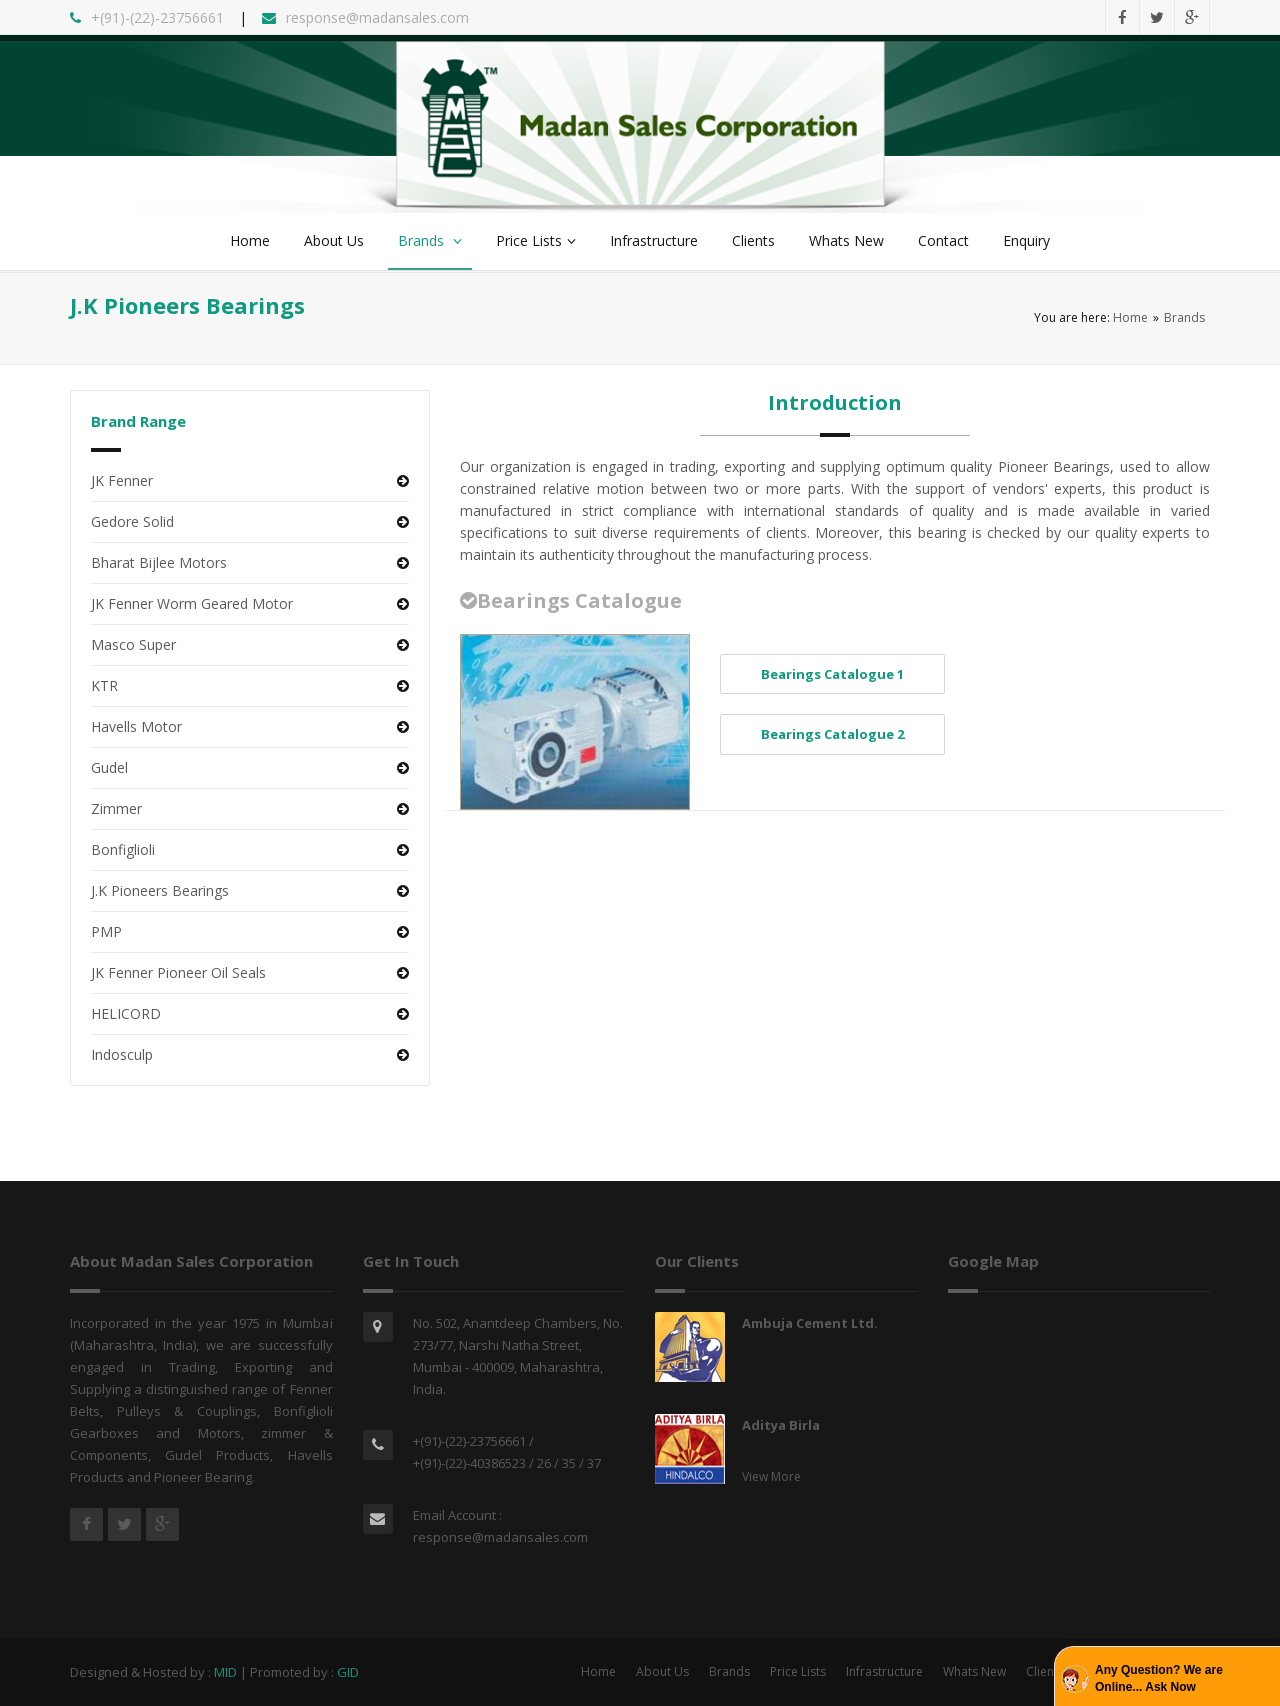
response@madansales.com (500, 1537)
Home (250, 240)
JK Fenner (122, 480)
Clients (753, 240)
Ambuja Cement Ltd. (810, 1323)
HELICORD (126, 1013)
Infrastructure (654, 240)
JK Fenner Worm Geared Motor (192, 603)
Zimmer (116, 808)
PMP (106, 931)
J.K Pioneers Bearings (160, 890)
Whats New (846, 240)
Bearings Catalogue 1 (832, 674)
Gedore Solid (132, 521)
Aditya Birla (781, 1425)
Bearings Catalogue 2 (832, 734)
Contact (943, 240)
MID (225, 1672)
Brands (430, 240)
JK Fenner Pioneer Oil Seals (178, 972)
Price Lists (536, 240)
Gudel (109, 767)
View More (771, 1476)
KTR (104, 685)
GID (348, 1672)
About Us (334, 240)
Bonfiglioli (123, 849)
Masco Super (133, 644)
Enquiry (1026, 240)
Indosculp (122, 1054)
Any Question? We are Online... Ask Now (1159, 1678)
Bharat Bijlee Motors (159, 562)
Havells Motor (136, 726)
